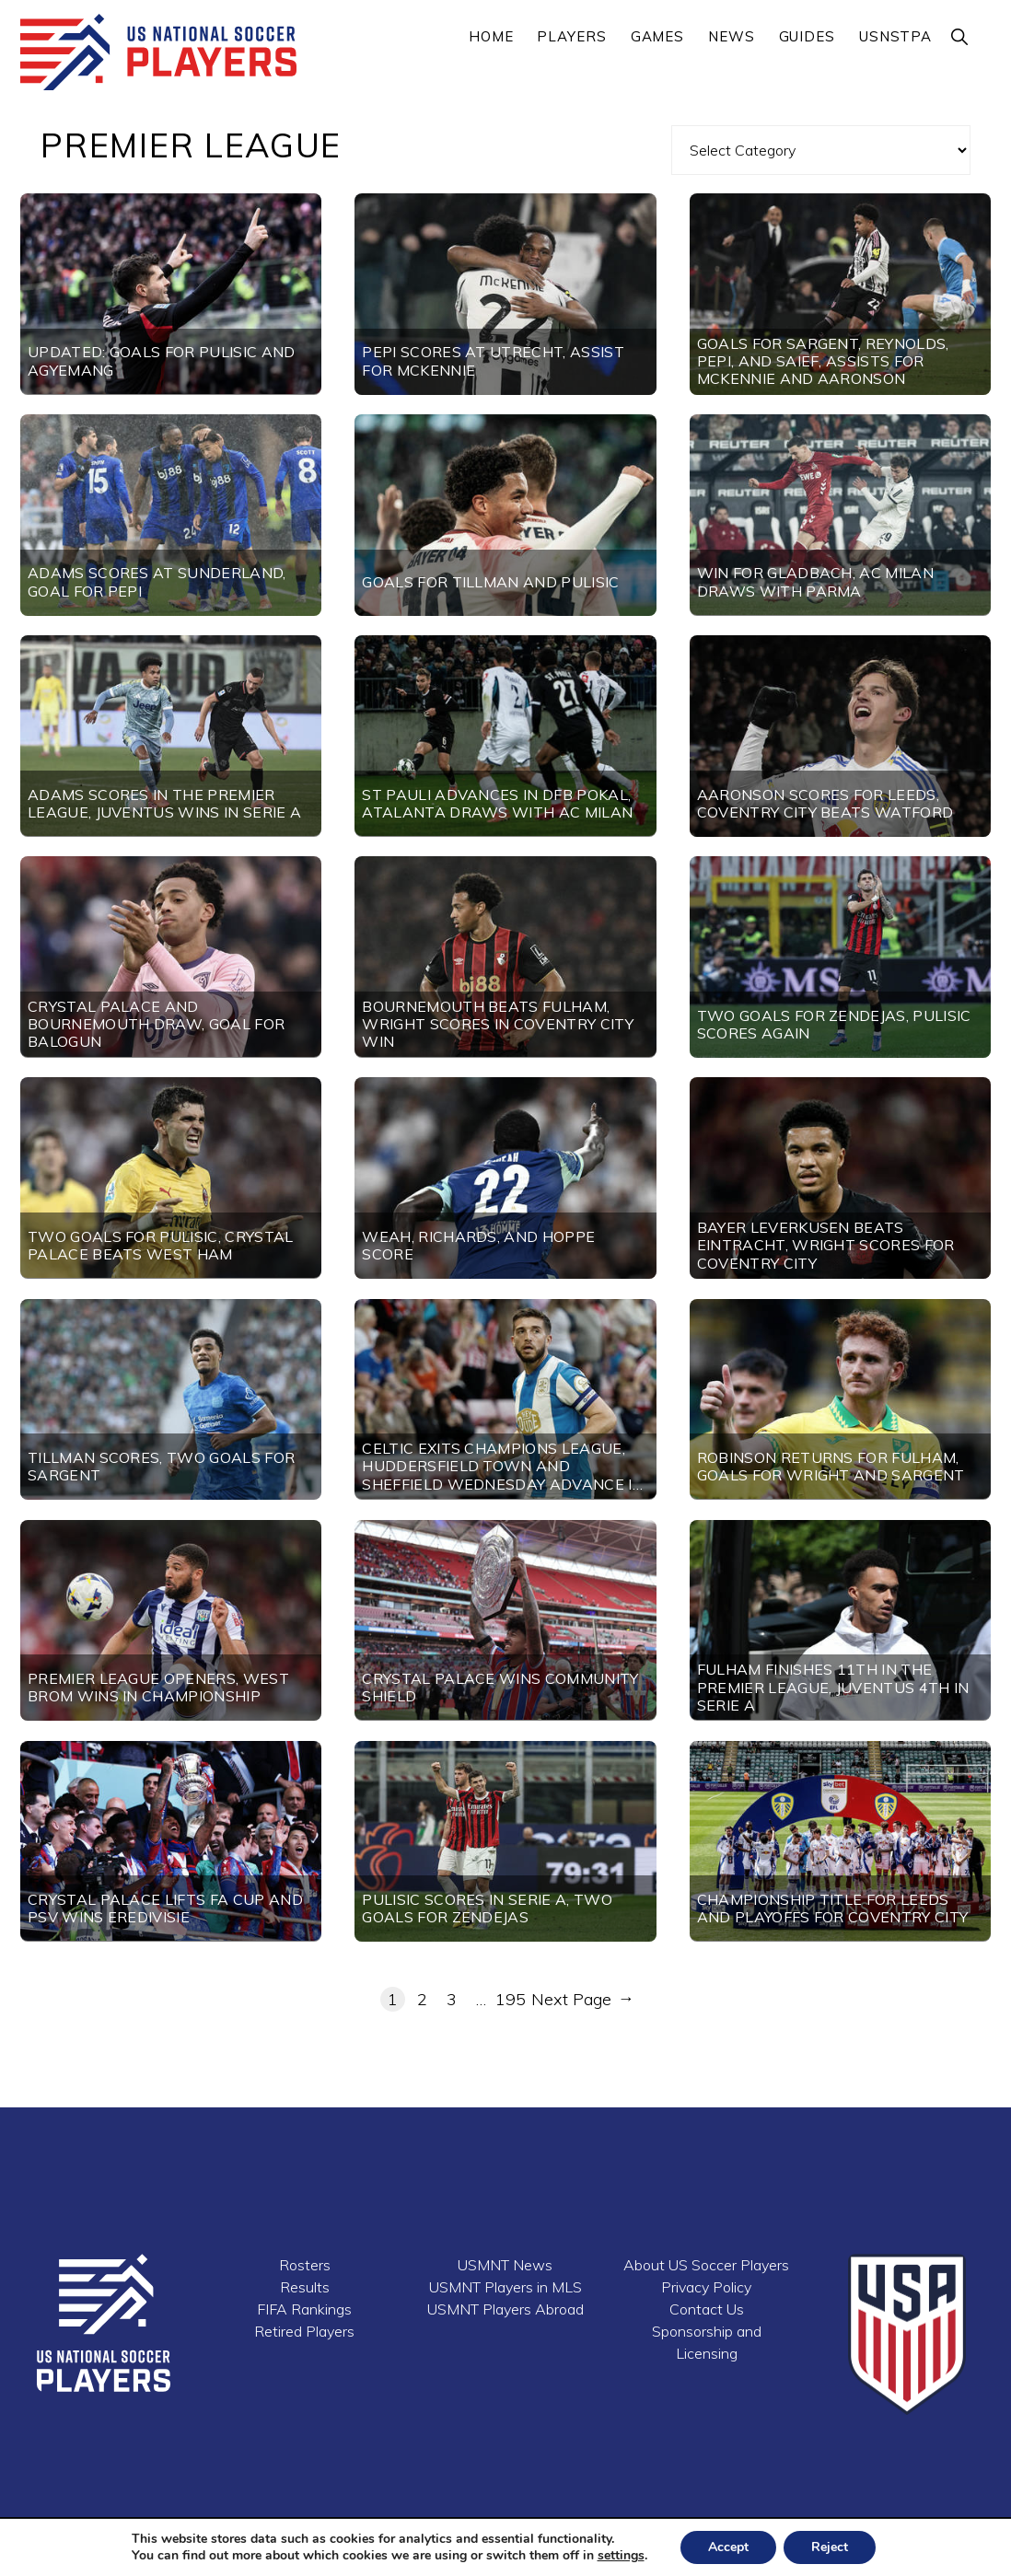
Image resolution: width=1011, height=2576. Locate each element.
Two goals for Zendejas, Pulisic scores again (834, 1024)
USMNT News (505, 2265)
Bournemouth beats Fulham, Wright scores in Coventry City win (497, 1023)
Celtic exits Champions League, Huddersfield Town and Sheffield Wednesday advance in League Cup (503, 1475)
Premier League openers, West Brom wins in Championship (158, 1687)
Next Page (581, 1999)
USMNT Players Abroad (505, 2309)
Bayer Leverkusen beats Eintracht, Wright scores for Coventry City (826, 1244)
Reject (829, 2547)
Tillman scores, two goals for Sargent (161, 1466)
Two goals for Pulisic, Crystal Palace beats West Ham (161, 1245)
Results (305, 2287)
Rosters (305, 2265)
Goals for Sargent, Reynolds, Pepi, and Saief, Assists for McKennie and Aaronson (823, 361)
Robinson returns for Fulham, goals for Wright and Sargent (831, 1466)
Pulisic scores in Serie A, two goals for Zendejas (487, 1908)
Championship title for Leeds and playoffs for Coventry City (833, 1908)
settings (621, 2555)
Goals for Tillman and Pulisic (490, 582)
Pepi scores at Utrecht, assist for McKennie (493, 360)
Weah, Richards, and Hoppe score (478, 1245)
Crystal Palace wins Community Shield (500, 1687)
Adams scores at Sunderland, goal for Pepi (157, 581)
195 (510, 1999)
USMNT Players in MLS (505, 2287)
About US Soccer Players (706, 2265)
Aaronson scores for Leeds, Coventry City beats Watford (825, 803)
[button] (960, 36)
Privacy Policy (706, 2287)
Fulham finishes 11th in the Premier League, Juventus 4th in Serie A (833, 1686)
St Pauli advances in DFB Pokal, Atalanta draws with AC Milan (497, 803)
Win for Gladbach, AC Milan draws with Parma (815, 581)
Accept (728, 2547)
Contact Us (706, 2309)
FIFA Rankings (304, 2309)
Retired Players (304, 2331)
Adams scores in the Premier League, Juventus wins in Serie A (164, 803)
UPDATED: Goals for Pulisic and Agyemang (162, 360)
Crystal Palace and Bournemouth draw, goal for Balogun (156, 1023)
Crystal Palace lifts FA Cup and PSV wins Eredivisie (165, 1908)
